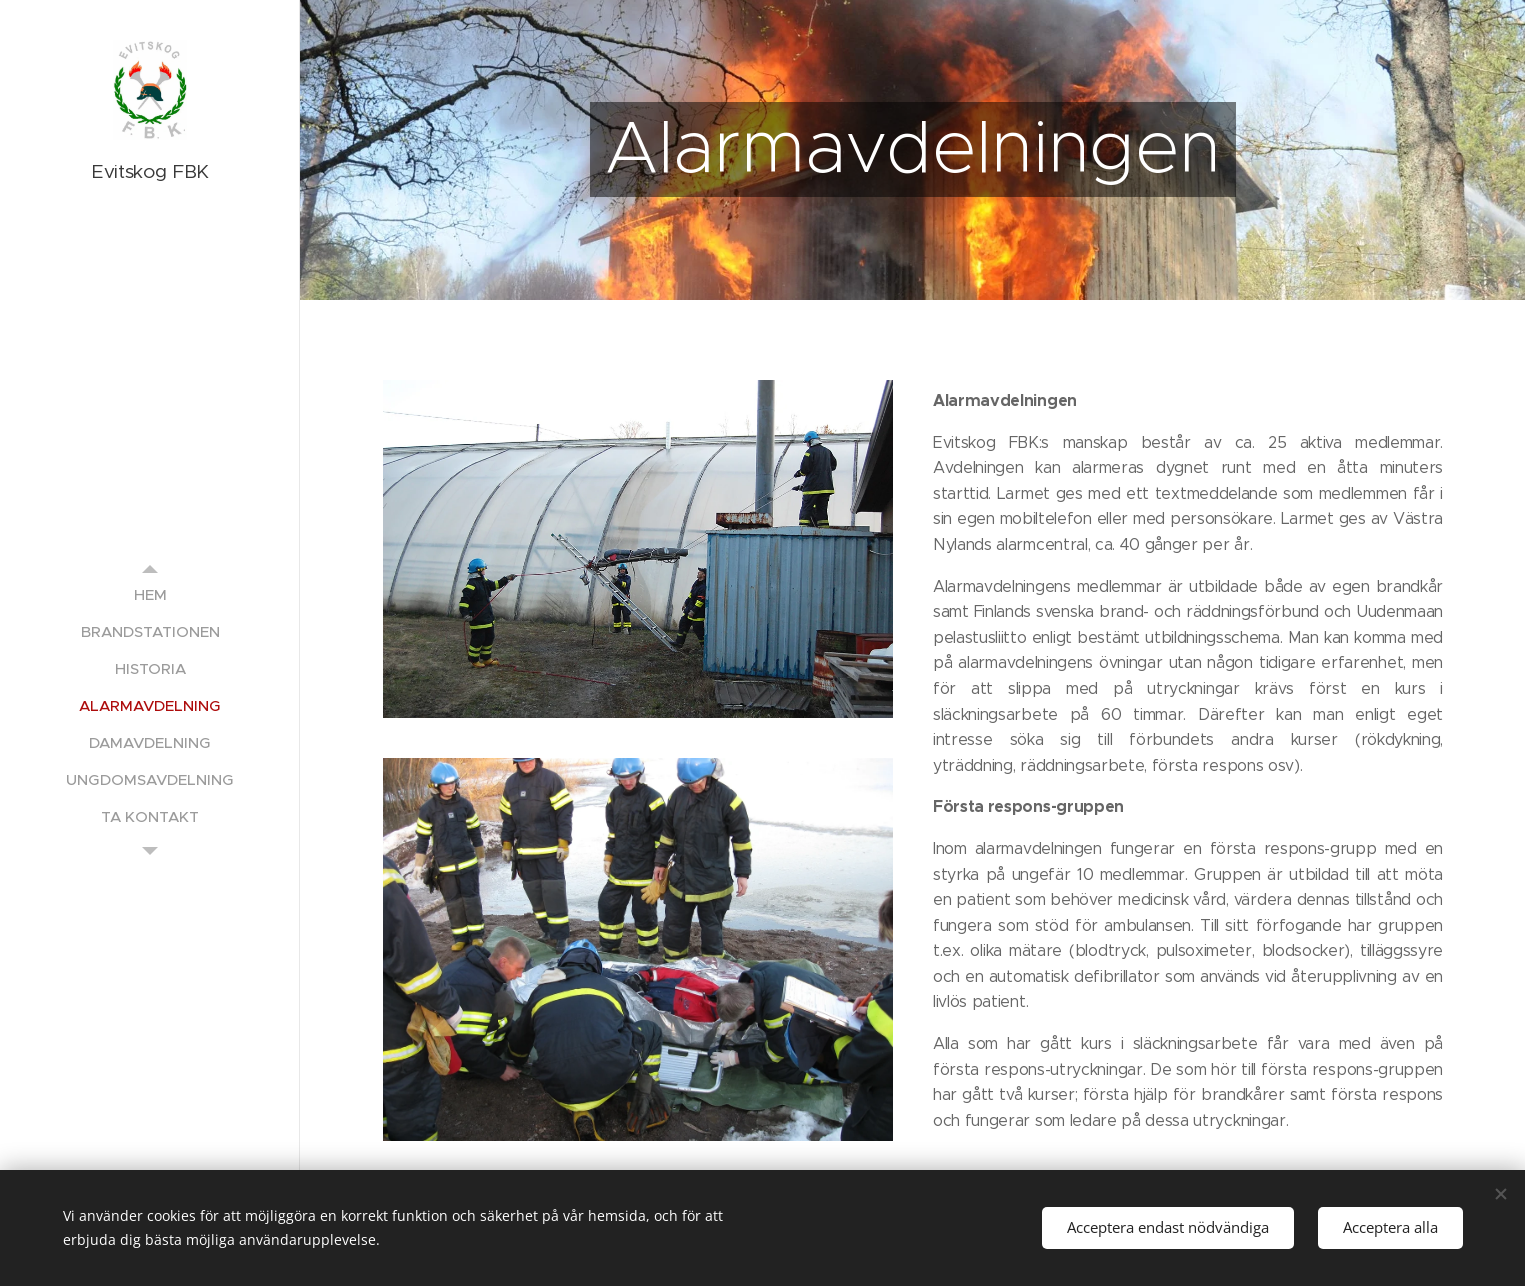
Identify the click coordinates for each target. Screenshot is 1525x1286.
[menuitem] (150, 594)
